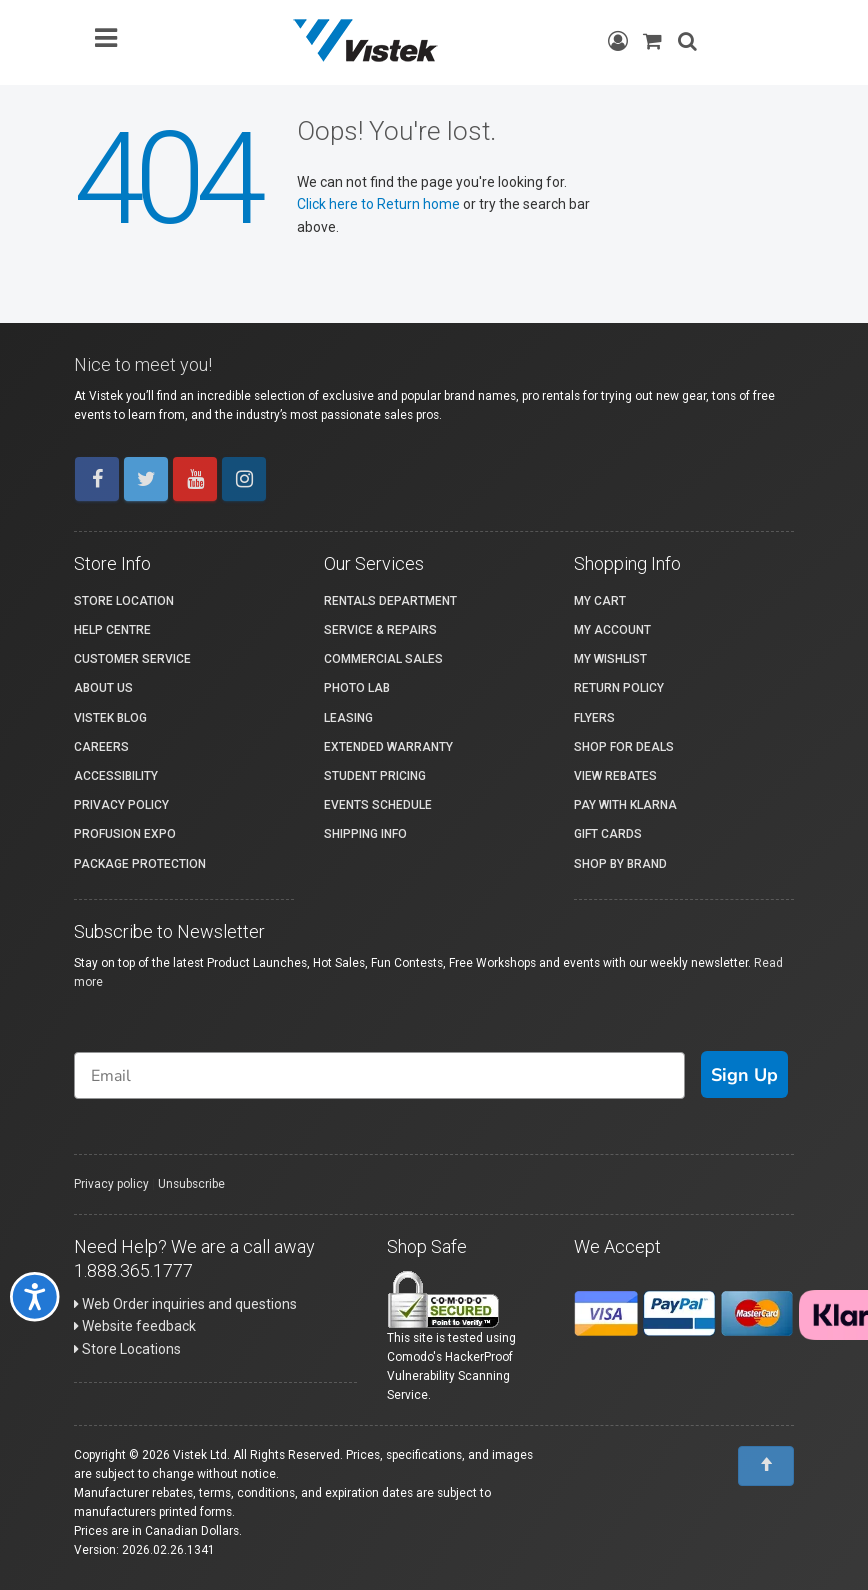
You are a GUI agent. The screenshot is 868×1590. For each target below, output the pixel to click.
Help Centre (112, 630)
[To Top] (766, 1466)
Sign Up (744, 1075)
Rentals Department (390, 601)
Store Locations (127, 1349)
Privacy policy (111, 1184)
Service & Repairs (380, 630)
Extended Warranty (388, 747)
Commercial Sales (383, 659)
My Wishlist (610, 659)
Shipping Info (365, 834)
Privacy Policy (121, 805)
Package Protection (140, 864)
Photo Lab (357, 688)
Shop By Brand (620, 864)
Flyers (594, 718)
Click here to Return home (380, 204)
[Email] (379, 1075)
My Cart (600, 601)
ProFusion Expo (125, 834)
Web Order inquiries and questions (185, 1304)
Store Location (124, 601)
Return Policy (619, 688)
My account (612, 630)
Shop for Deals (624, 747)
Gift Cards (608, 834)
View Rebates (615, 776)
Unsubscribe (191, 1184)
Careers (101, 747)
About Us (103, 688)
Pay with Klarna (625, 805)
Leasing (348, 718)
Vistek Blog (110, 718)
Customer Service (132, 659)
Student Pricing (375, 776)
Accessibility (116, 776)
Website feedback (135, 1326)
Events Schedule (378, 805)
